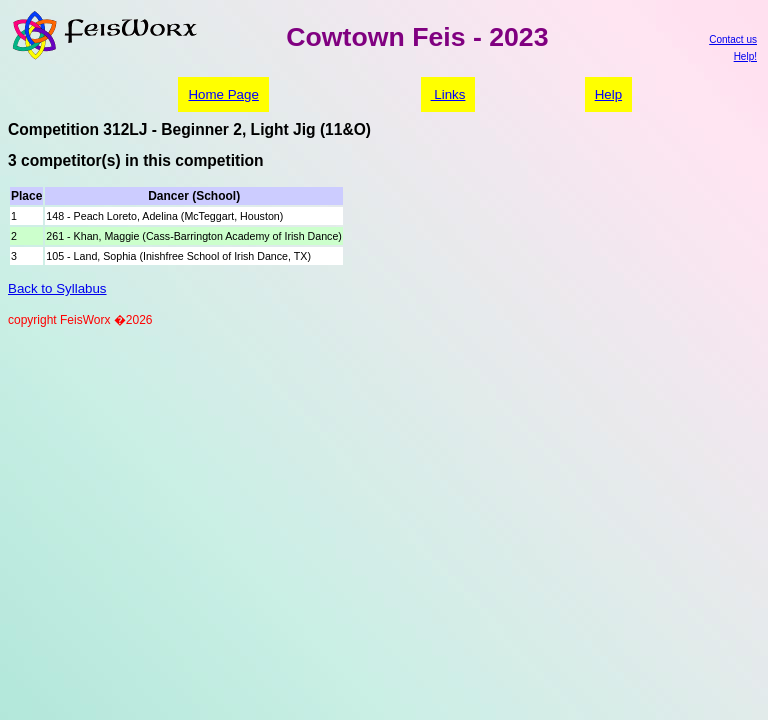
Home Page (223, 94)
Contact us (733, 39)
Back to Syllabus (57, 288)
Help (608, 94)
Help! (745, 56)
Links (448, 94)
